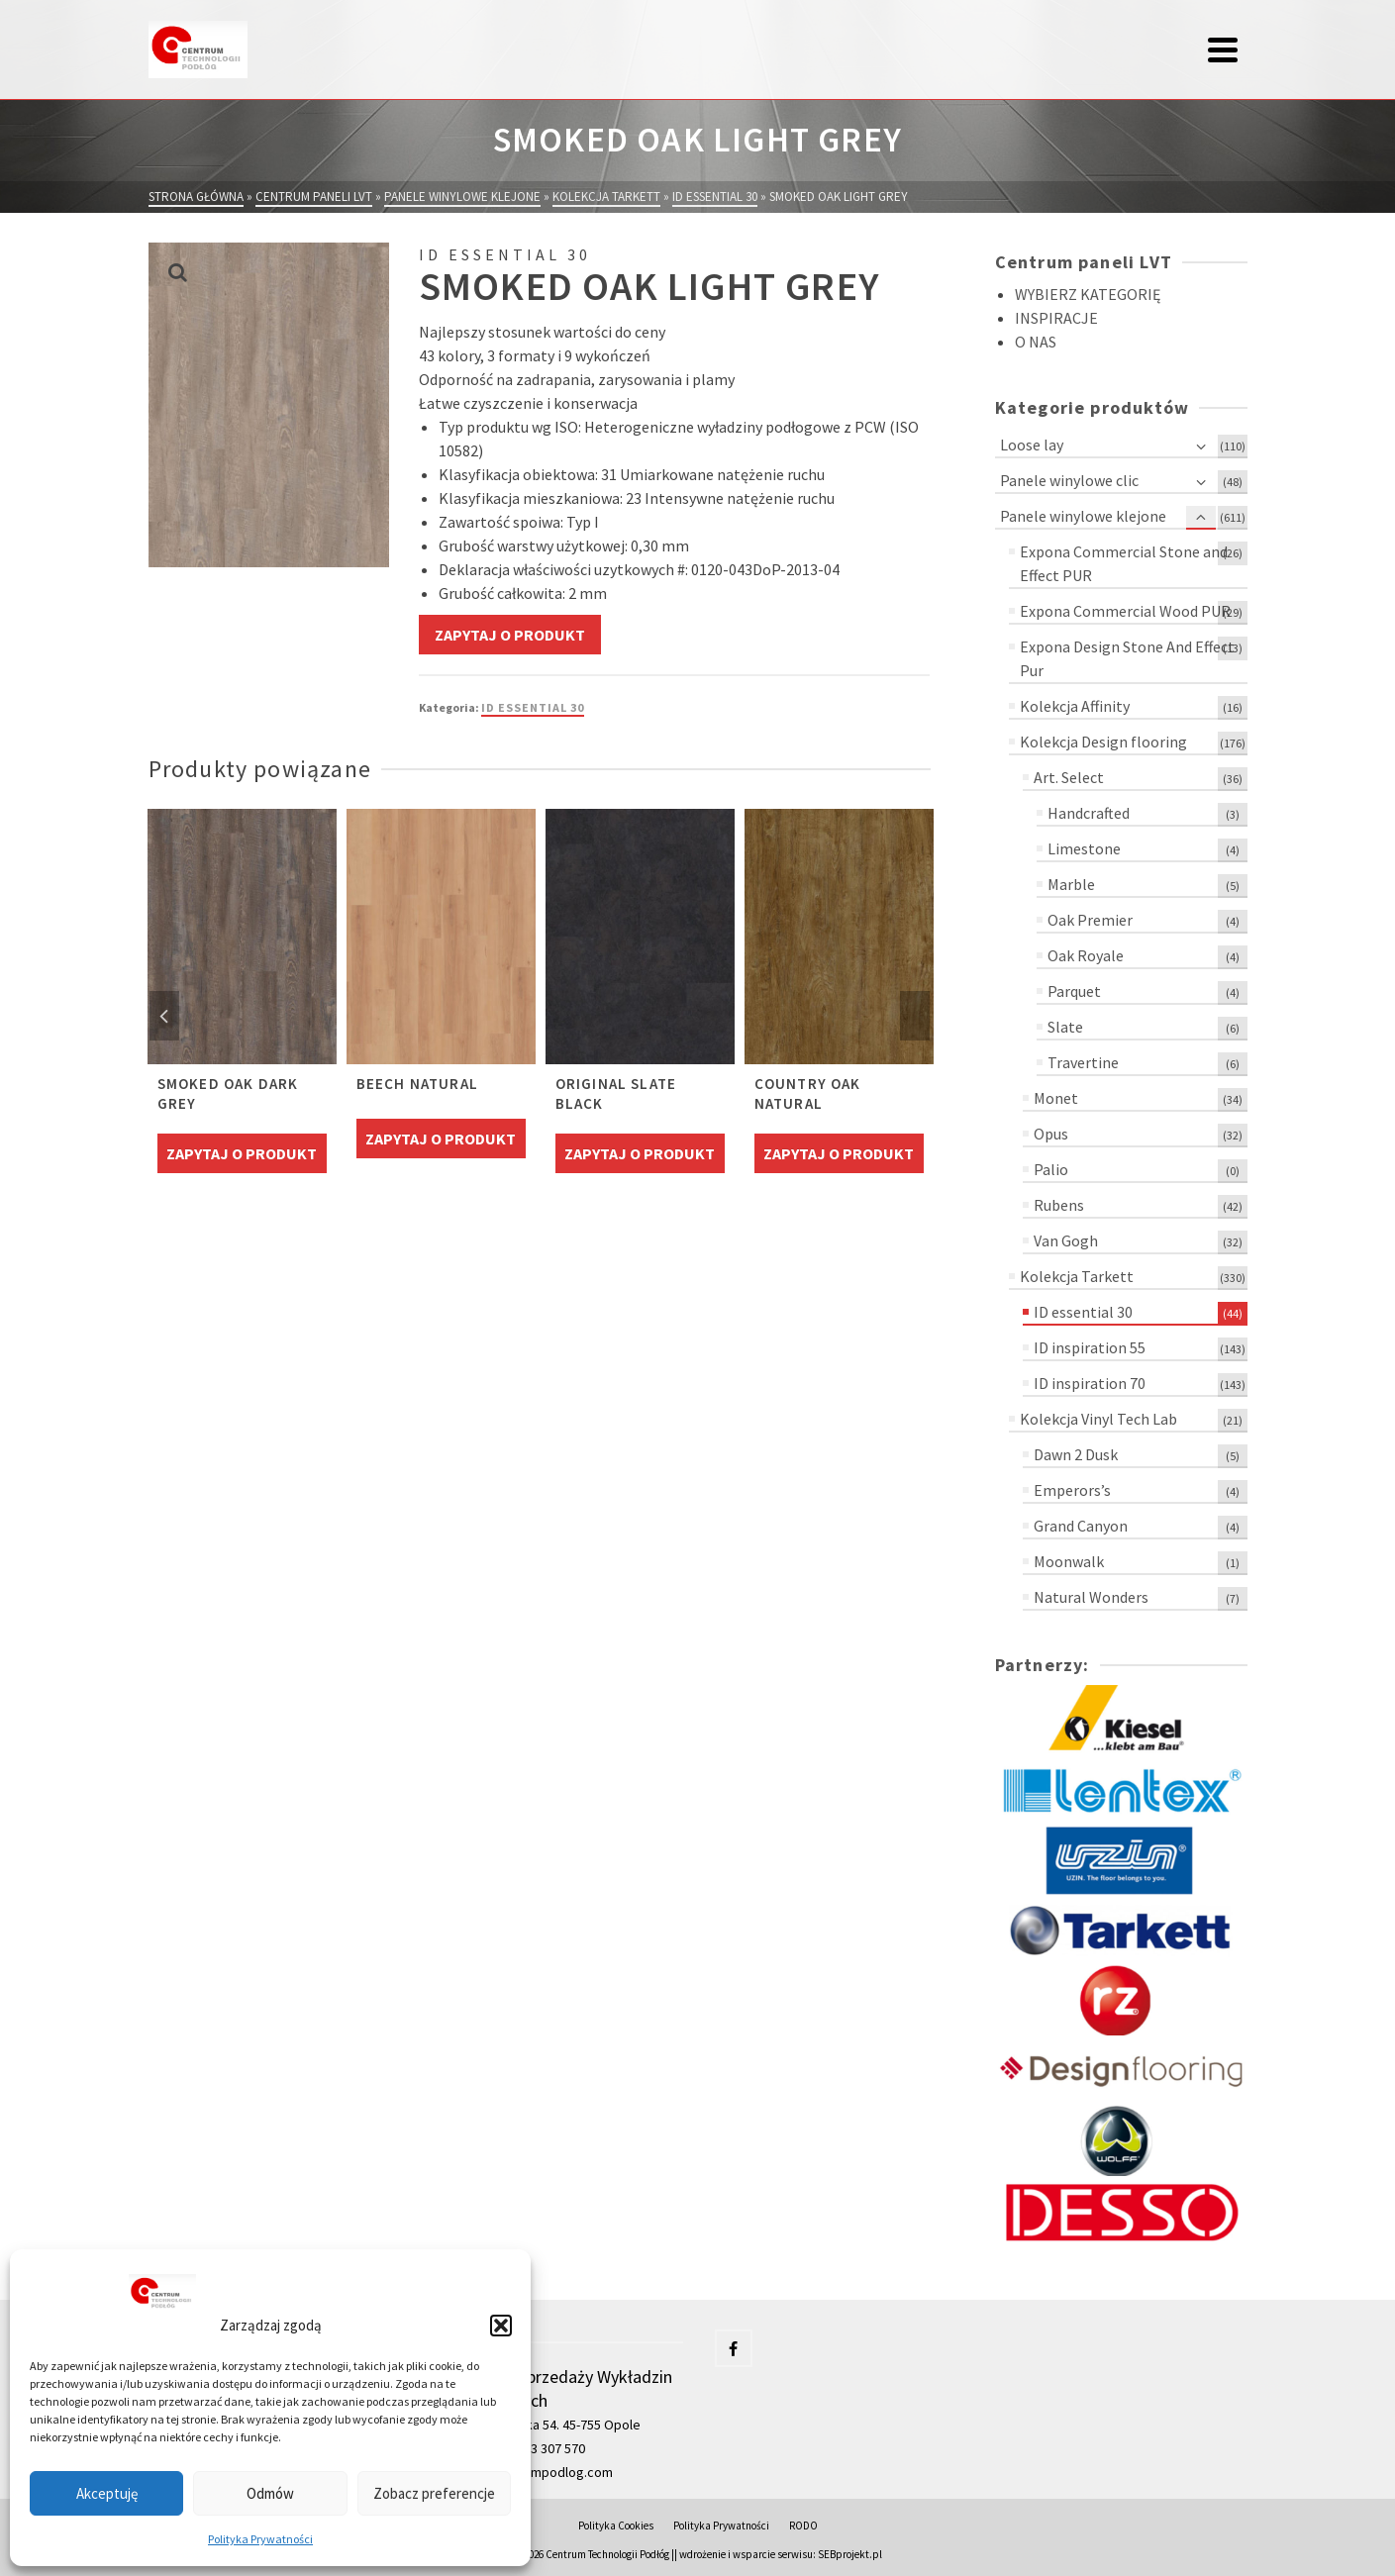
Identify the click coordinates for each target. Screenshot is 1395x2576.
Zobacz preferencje (434, 2493)
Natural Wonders (1091, 1597)
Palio (1051, 1169)
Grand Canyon (1081, 1526)
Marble (1071, 884)
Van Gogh (1066, 1240)
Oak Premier (1090, 920)
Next (915, 1015)
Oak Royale (1085, 955)
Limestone (1084, 848)
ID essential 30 (532, 707)
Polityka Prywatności (260, 2538)
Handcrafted (1088, 813)
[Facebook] (733, 2348)
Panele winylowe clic (1069, 480)
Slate (1065, 1027)
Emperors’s (1072, 1490)
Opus (1051, 1133)
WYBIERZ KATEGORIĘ (1087, 294)
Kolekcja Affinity (1075, 706)
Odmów (270, 2493)
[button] (501, 2325)
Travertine (1083, 1062)
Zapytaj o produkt (510, 634)
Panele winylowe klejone (1083, 516)
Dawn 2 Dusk (1076, 1454)
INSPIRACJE (1056, 318)
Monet (1056, 1098)
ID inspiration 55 (1090, 1347)
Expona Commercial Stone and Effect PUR (1124, 563)
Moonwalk (1069, 1561)
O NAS (1035, 341)
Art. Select (1069, 777)
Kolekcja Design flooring (1103, 741)
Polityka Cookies (615, 2525)
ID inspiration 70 (1090, 1383)
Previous (164, 1015)
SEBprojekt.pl (850, 2554)
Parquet (1074, 991)
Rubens (1059, 1205)
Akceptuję (107, 2493)
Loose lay (1031, 444)
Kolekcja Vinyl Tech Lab (1098, 1419)
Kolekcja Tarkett (1077, 1276)
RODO (803, 2525)
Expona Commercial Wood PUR (1125, 611)
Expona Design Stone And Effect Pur (1127, 658)
